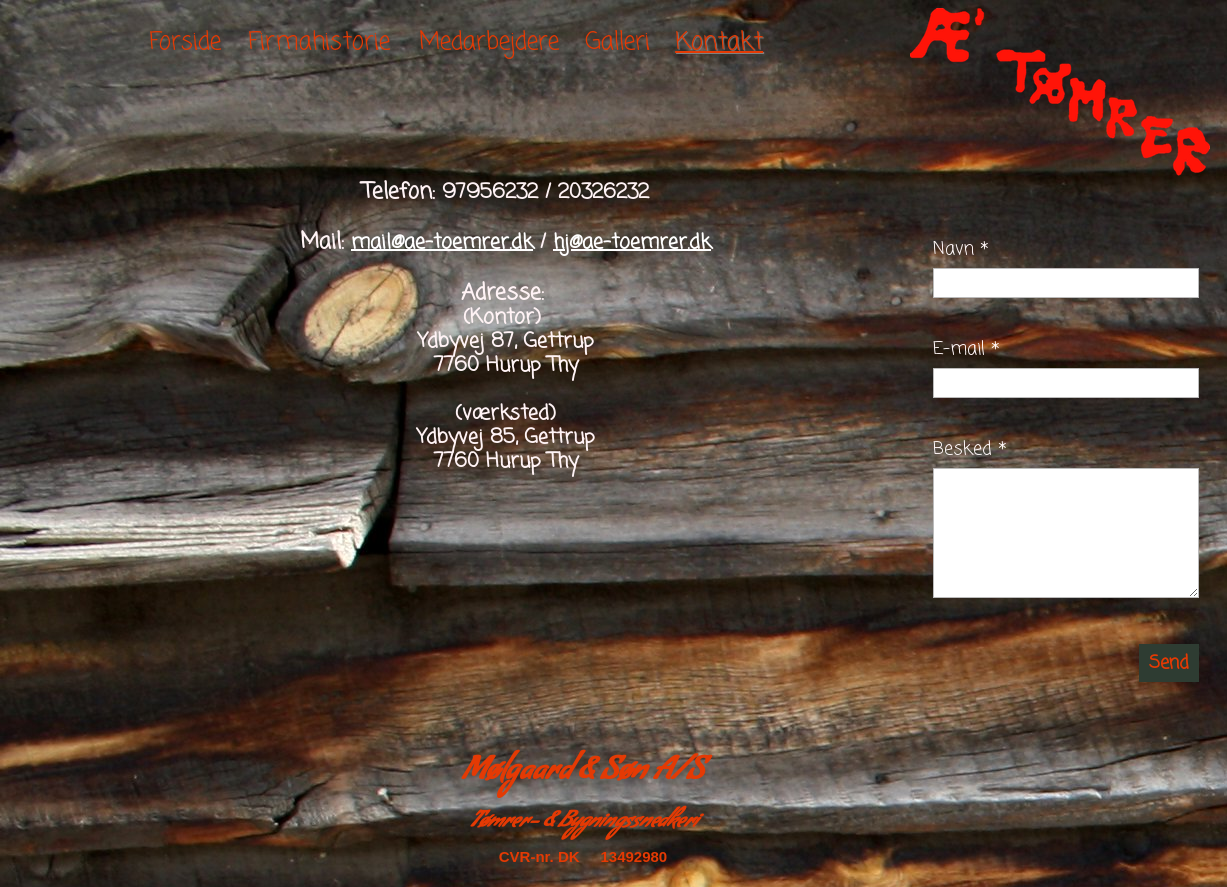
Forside (185, 42)
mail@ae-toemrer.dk (442, 242)
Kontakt (719, 42)
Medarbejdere (489, 42)
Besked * (970, 449)
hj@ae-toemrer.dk (632, 242)
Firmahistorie (319, 42)
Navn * (961, 249)
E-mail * (966, 349)
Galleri (617, 42)
